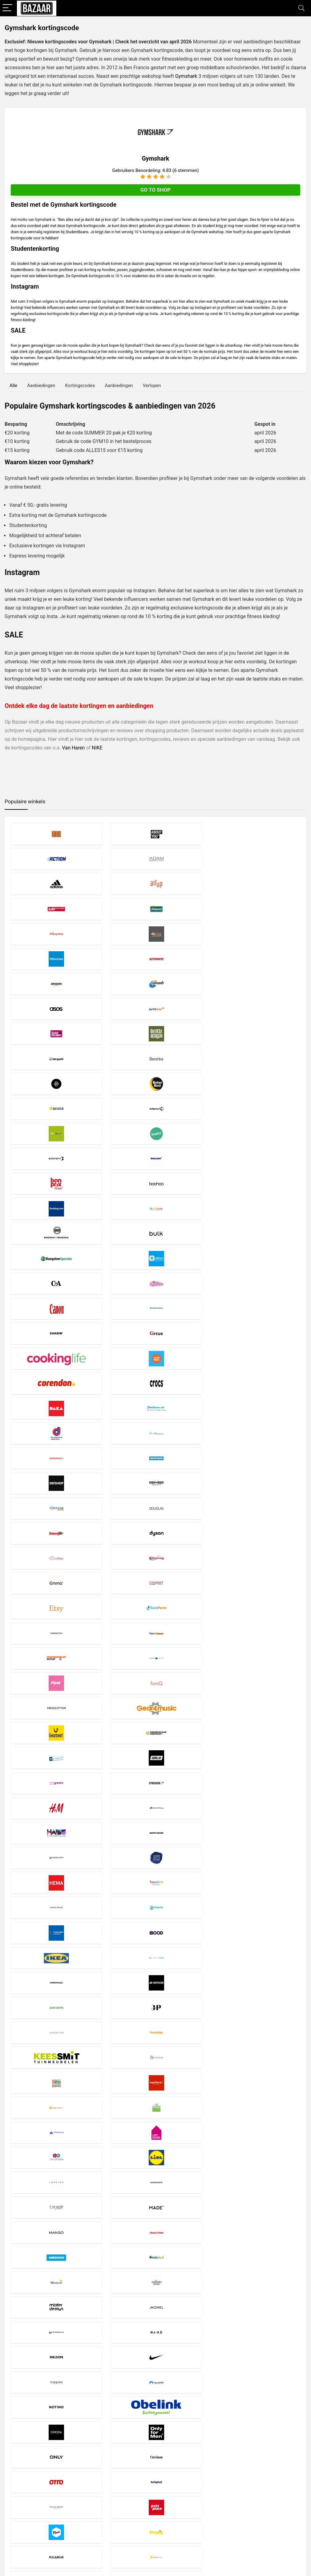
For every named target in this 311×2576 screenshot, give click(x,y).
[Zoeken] (299, 2514)
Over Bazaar (119, 2521)
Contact (115, 2526)
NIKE (97, 748)
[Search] (301, 8)
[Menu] (7, 8)
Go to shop (155, 190)
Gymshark (186, 76)
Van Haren (74, 748)
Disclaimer (118, 2504)
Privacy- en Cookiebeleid (131, 2510)
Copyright (117, 2515)
